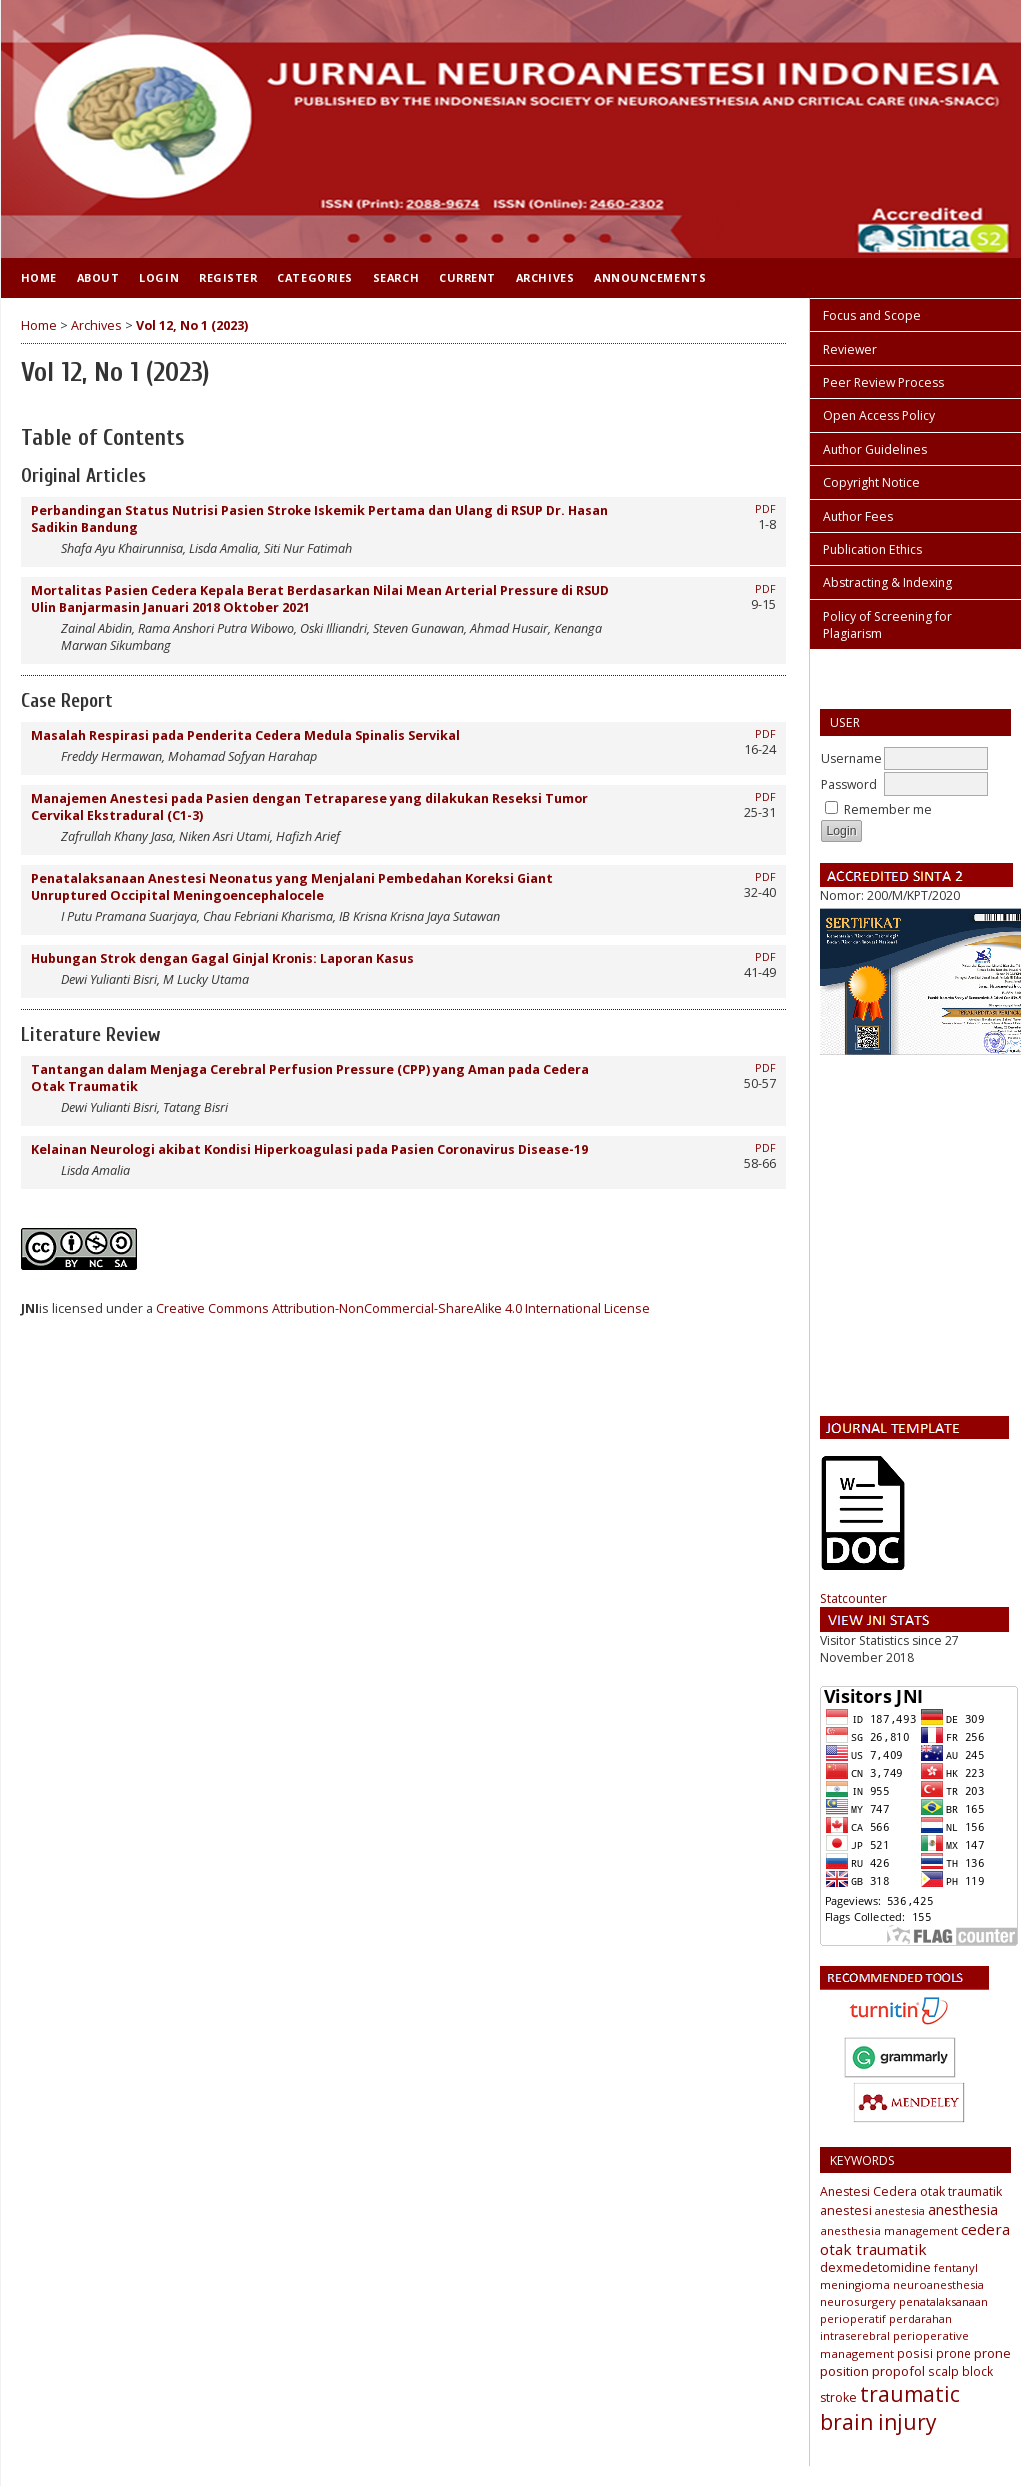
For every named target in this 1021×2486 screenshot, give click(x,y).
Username (851, 758)
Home (39, 277)
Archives (545, 277)
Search (396, 277)
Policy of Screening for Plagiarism (887, 625)
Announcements (650, 277)
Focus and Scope (872, 315)
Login (159, 277)
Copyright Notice (871, 482)
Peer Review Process (883, 382)
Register (228, 277)
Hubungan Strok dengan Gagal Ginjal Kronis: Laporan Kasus (222, 958)
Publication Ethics (872, 549)
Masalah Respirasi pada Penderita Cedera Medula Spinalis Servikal (245, 735)
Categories (314, 277)
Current (467, 277)
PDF (765, 509)
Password (849, 784)
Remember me (888, 809)
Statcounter (853, 1598)
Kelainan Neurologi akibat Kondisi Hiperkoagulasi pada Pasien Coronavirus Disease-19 (309, 1149)
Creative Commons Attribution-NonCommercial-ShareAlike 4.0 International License (403, 1308)
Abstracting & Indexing (887, 582)
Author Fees (858, 516)
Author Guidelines (875, 449)
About (98, 277)
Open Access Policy (879, 415)
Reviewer (850, 349)
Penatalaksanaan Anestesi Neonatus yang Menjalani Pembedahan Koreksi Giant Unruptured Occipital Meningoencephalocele (292, 887)
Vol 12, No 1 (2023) (192, 325)
